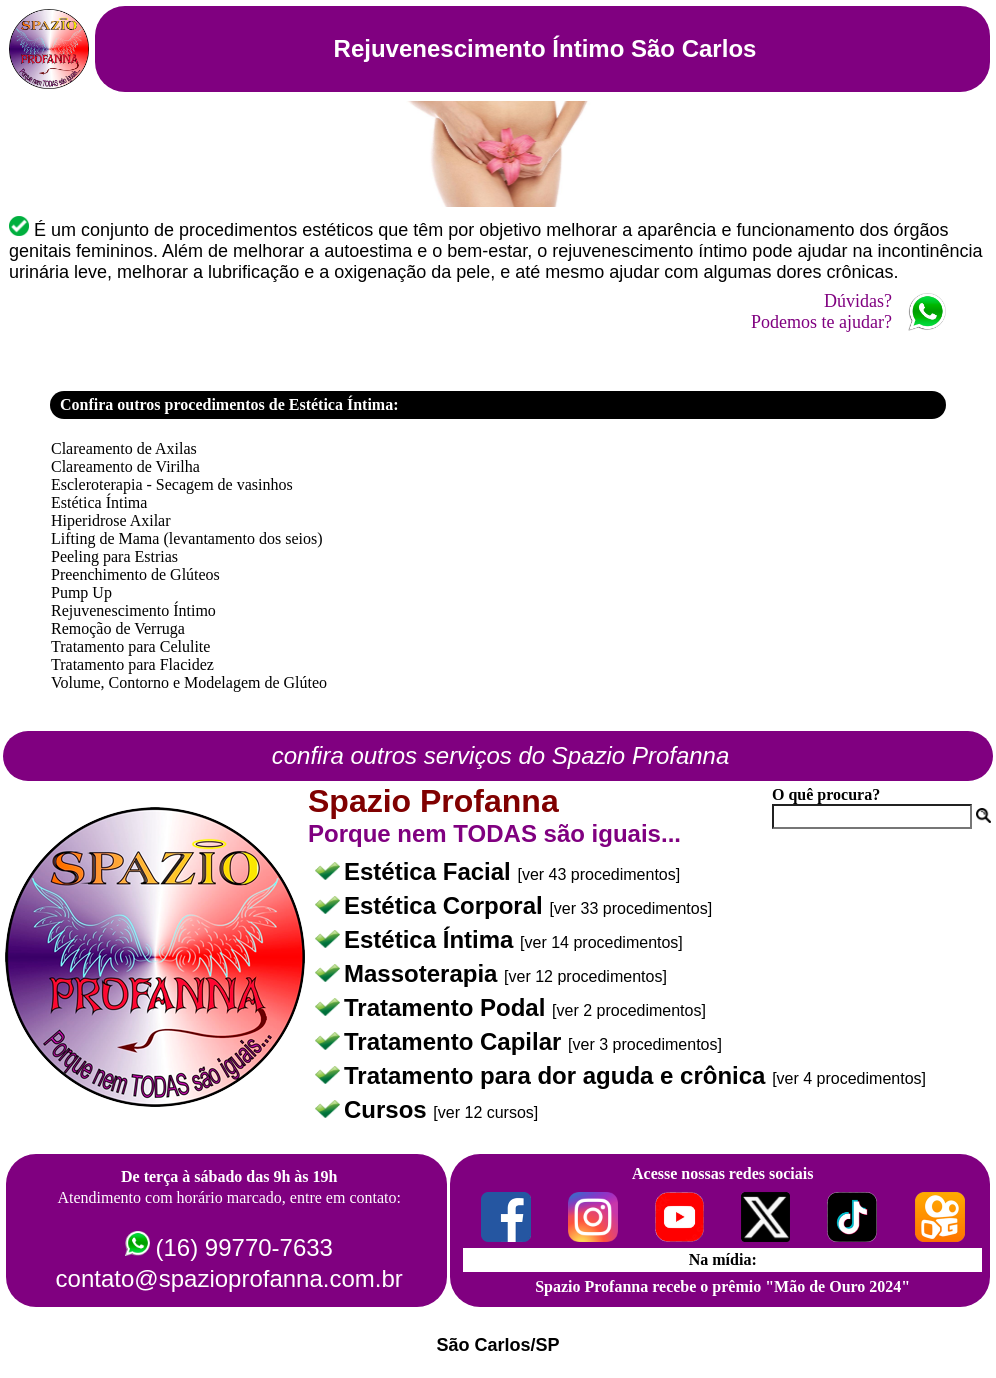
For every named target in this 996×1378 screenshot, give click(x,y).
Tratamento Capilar (456, 1041)
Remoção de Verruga (118, 628)
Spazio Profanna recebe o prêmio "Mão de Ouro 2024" (722, 1286)
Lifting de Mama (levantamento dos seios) (186, 538)
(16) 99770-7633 (243, 1247)
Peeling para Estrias (114, 556)
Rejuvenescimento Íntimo (133, 610)
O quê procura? (826, 794)
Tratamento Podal (448, 1007)
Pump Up (81, 592)
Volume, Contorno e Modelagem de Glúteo (189, 682)
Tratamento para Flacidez (132, 664)
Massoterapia (424, 973)
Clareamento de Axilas (124, 448)
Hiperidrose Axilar (111, 520)
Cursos (388, 1109)
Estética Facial (430, 871)
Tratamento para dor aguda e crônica (558, 1075)
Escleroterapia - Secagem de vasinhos (172, 484)
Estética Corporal (446, 905)
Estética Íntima (99, 502)
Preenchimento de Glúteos (135, 574)
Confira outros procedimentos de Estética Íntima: (229, 404)
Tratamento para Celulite (130, 646)
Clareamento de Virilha (125, 466)
